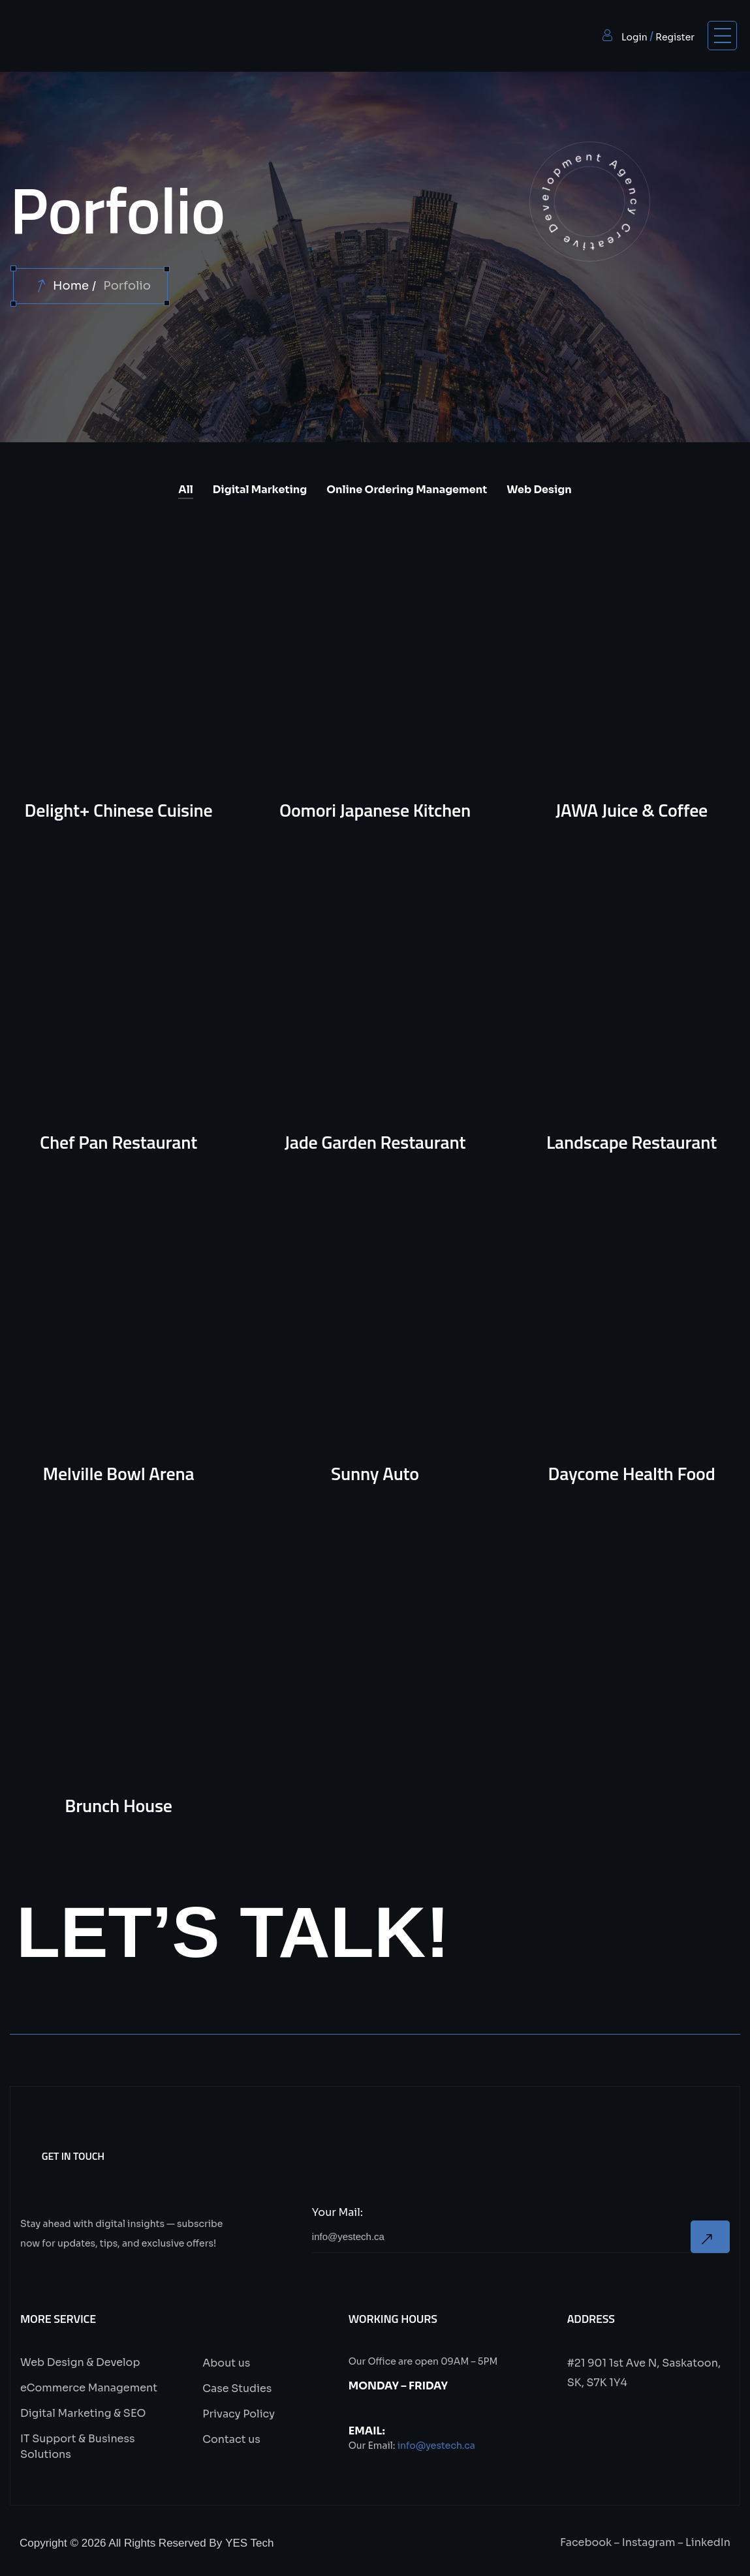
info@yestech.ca (436, 2447)
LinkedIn (707, 2544)
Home (71, 286)
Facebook (586, 2544)
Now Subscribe (710, 2238)
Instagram (649, 2544)
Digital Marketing (260, 489)
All (185, 489)
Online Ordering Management (406, 489)
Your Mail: (337, 2213)
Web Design (539, 489)
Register (675, 37)
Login (634, 37)
